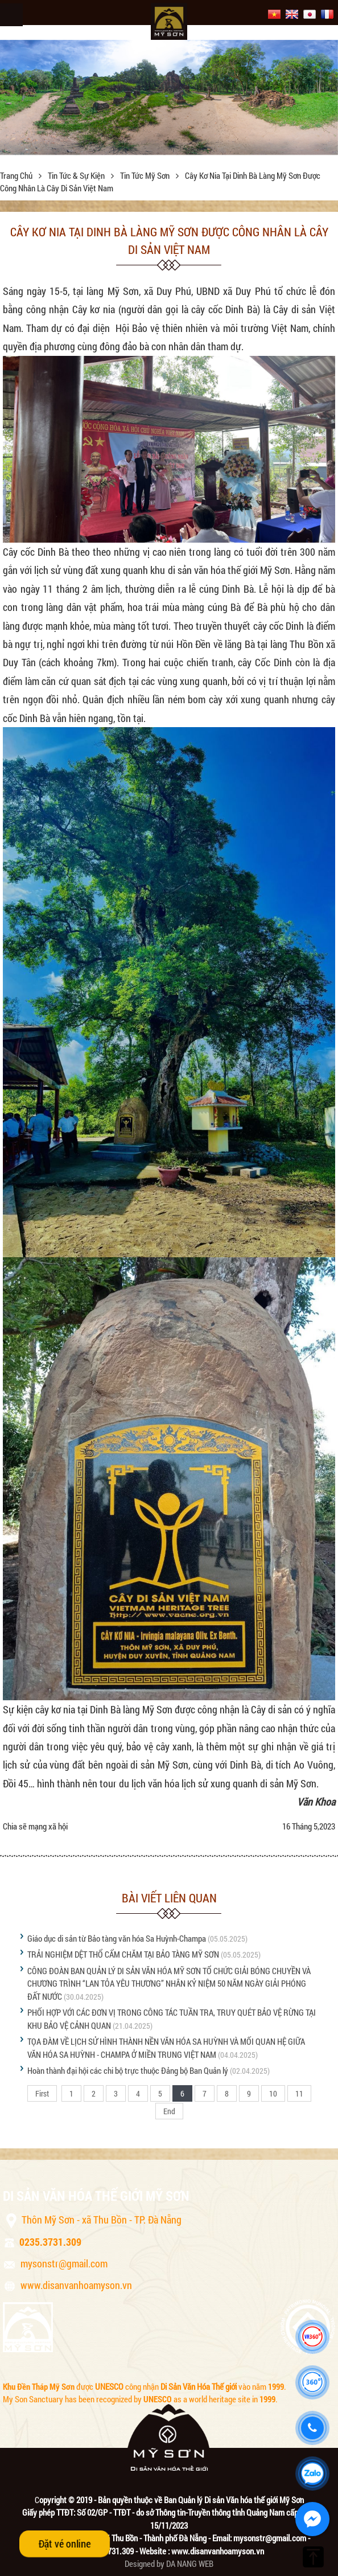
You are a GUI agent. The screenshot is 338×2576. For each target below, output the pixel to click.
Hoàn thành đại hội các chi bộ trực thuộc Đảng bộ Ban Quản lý (127, 2070)
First (42, 2093)
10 (273, 2093)
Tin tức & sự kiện (77, 175)
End (169, 2111)
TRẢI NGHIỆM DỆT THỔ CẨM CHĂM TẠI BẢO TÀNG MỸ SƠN (123, 1954)
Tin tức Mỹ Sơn (145, 175)
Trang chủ (17, 175)
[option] (169, 97)
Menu (11, 14)
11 (299, 2093)
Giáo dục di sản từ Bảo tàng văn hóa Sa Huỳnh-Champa (116, 1938)
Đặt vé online (65, 2543)
